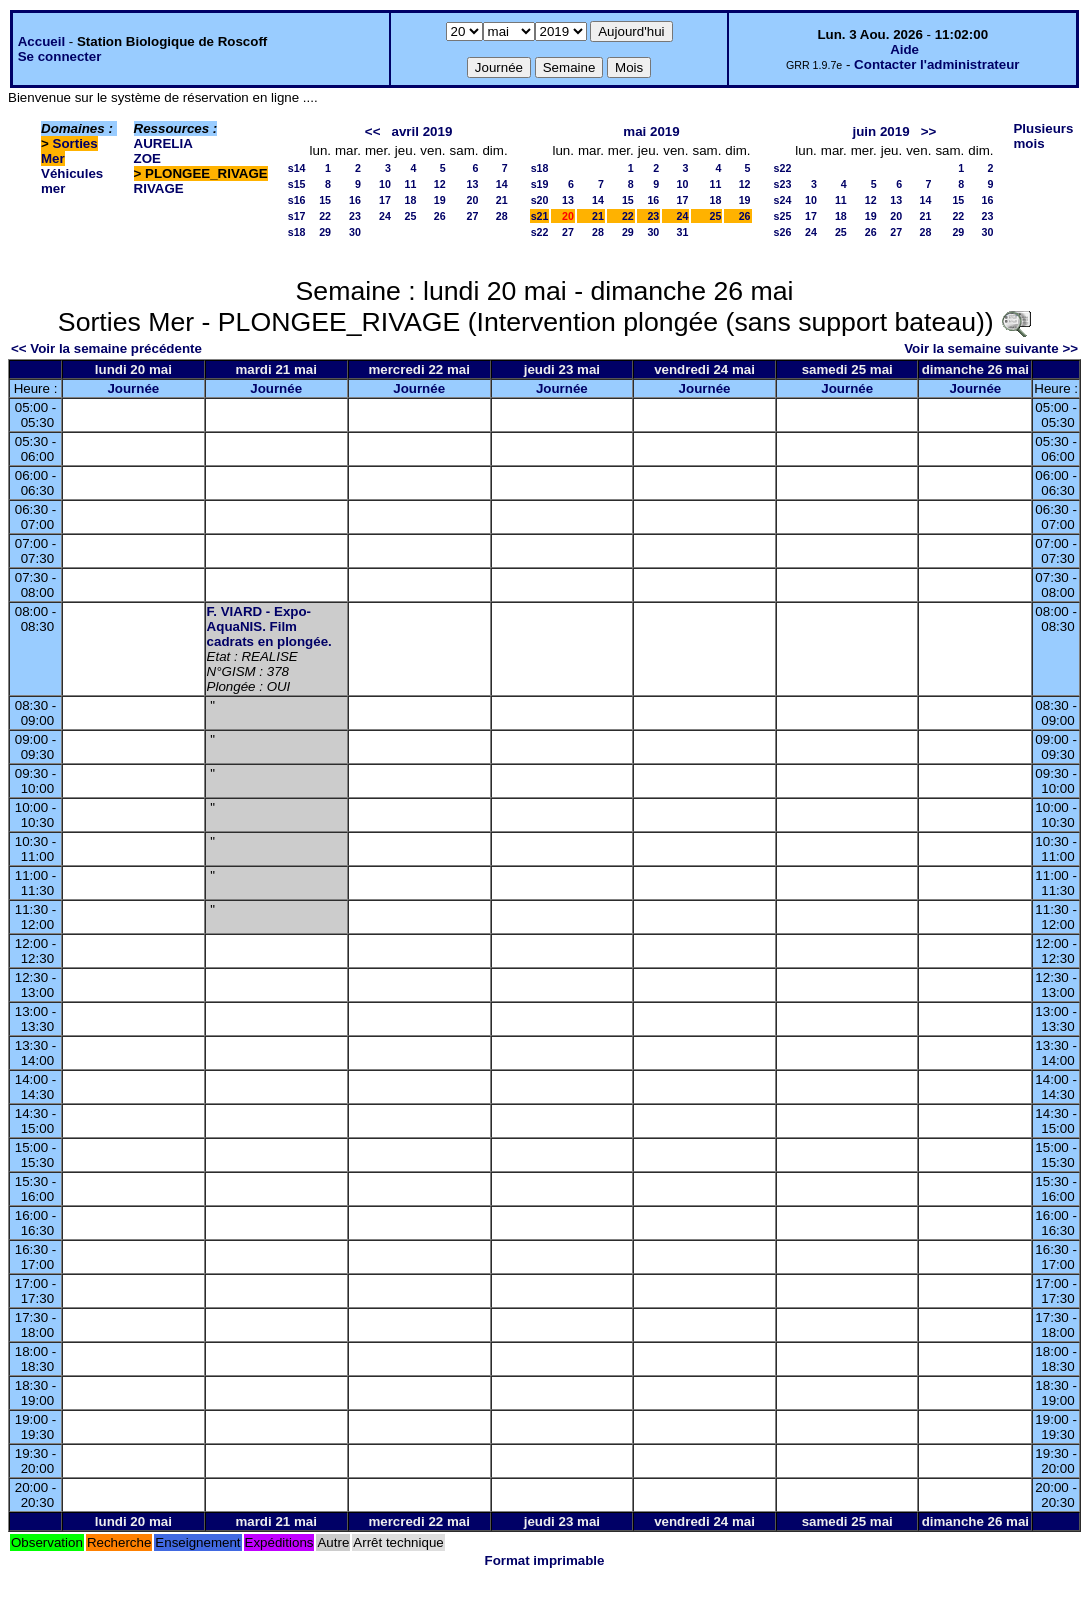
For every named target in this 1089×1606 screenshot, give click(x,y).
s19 (540, 184)
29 (325, 232)
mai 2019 (651, 131)
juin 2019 (881, 131)
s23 (783, 184)
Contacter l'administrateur (936, 64)
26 (440, 216)
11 (411, 184)
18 (411, 200)
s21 (540, 216)
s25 (783, 216)
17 (385, 200)
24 (385, 216)
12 (440, 184)
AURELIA (163, 143)
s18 (297, 232)
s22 (540, 232)
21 (502, 200)
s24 (783, 200)
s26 (783, 232)
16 (355, 200)
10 (385, 184)
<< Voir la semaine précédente (106, 348)
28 (502, 216)
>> (929, 131)
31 (683, 232)
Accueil (41, 41)
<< (373, 131)
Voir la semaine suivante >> (991, 348)
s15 (297, 184)
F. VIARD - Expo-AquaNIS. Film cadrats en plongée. (269, 626)
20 (473, 200)
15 (325, 200)
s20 (540, 200)
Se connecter (60, 56)
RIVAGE (159, 188)
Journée (133, 388)
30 (355, 232)
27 (473, 216)
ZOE (147, 158)
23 (355, 216)
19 (440, 200)
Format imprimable (545, 1560)
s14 (297, 168)
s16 (297, 200)
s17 (297, 216)
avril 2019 (422, 131)
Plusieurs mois (1043, 136)
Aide (904, 49)
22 (325, 216)
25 (411, 216)
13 (473, 184)
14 (502, 184)
